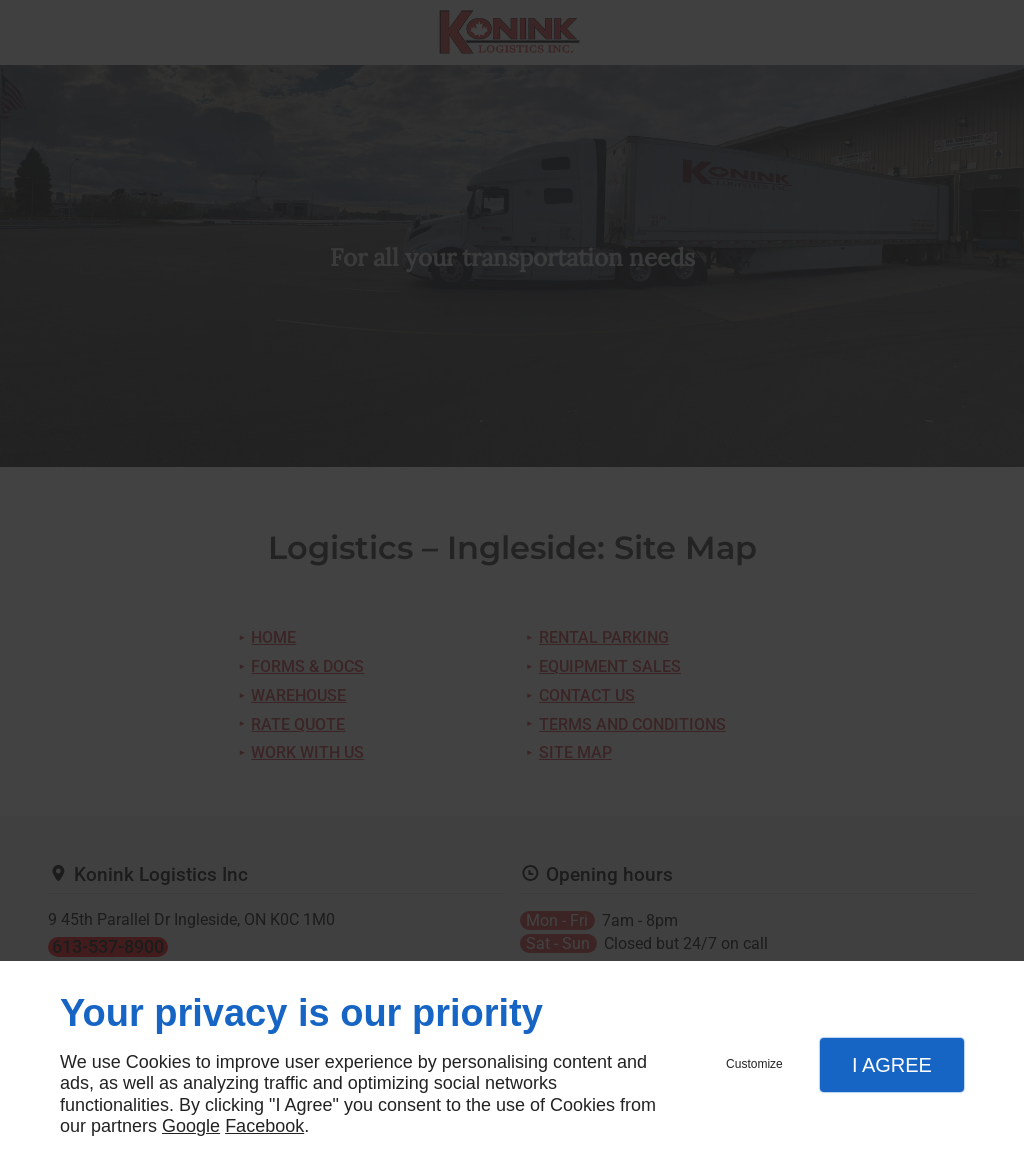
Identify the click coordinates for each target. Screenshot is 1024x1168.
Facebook (264, 1126)
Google (191, 1126)
